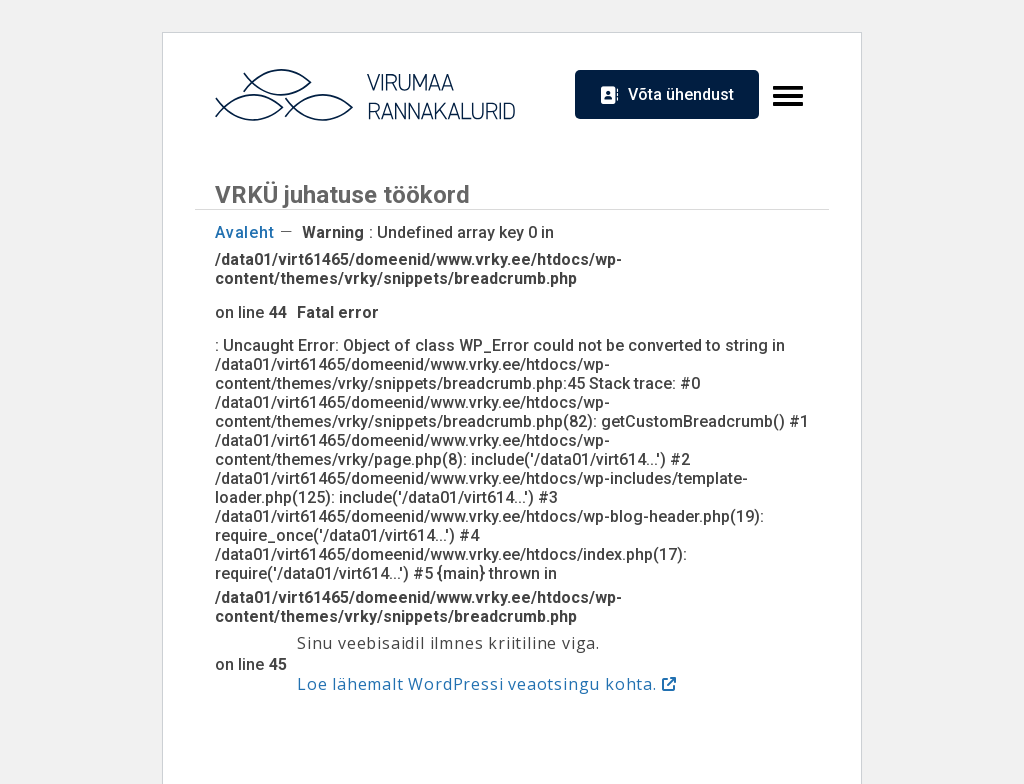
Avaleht (245, 232)
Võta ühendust (681, 94)
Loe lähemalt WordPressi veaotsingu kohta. (477, 684)
